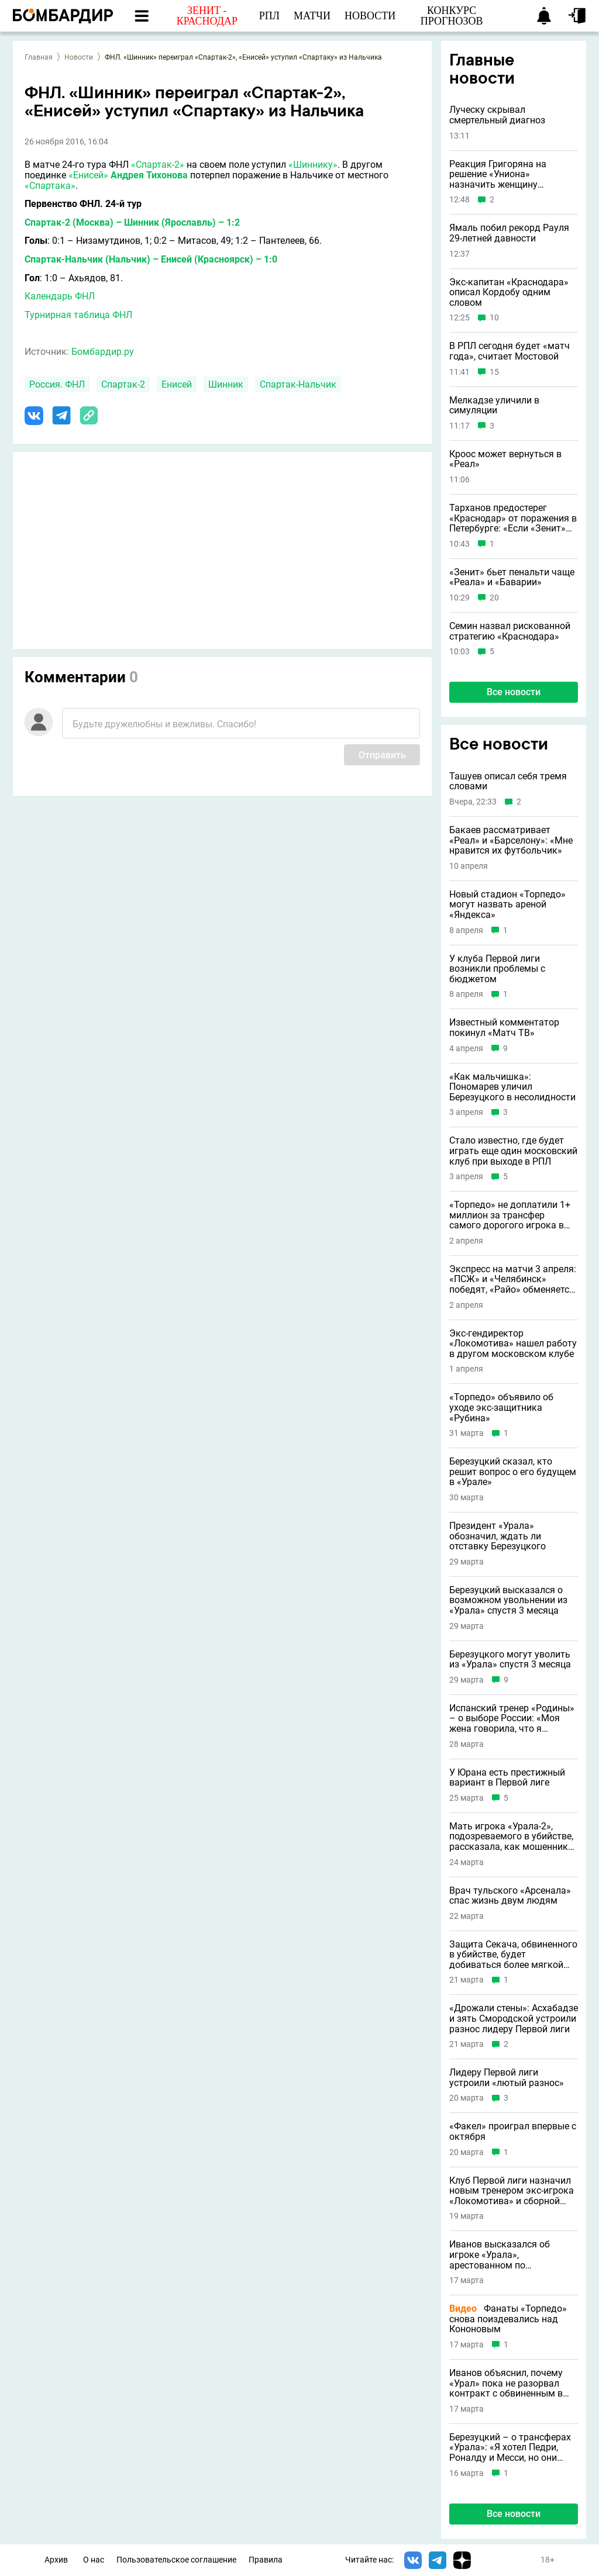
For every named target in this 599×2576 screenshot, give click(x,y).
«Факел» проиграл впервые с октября (512, 2131)
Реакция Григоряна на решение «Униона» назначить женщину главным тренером (497, 174)
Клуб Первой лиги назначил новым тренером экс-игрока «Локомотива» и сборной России (511, 2191)
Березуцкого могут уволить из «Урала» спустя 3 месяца (510, 1659)
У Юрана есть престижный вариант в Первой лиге (507, 1777)
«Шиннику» (313, 164)
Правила (266, 2560)
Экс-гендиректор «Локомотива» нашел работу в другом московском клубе (513, 1343)
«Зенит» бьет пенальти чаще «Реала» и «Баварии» (511, 577)
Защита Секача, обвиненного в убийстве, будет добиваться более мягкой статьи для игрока (513, 1954)
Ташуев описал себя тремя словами (508, 781)
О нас (93, 2560)
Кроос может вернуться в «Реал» (505, 459)
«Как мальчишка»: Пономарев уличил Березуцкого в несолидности (512, 1087)
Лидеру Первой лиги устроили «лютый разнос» (506, 2077)
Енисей (176, 384)
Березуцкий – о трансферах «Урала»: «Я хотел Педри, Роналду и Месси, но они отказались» (510, 2447)
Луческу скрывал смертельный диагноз (497, 115)
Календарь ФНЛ (60, 296)
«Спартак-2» (157, 164)
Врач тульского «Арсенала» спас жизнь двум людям (510, 1896)
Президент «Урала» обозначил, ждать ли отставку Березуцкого (497, 1536)
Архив (56, 2560)
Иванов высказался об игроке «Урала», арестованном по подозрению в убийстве (501, 2254)
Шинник (225, 384)
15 (494, 372)
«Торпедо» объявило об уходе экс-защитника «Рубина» (501, 1407)
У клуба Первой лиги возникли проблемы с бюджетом (497, 969)
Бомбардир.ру (102, 351)
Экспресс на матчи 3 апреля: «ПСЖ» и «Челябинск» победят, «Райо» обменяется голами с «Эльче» (512, 1279)
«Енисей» (88, 175)
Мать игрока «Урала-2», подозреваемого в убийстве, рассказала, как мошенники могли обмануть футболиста (512, 1836)
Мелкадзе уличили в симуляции (494, 405)
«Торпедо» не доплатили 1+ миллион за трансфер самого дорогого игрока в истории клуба (509, 1215)
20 (494, 597)
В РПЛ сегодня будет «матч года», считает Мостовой (509, 351)
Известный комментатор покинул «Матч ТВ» (504, 1027)
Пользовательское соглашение (176, 2560)
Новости (78, 57)
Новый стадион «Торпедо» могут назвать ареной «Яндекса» (507, 904)
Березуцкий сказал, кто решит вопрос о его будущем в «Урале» (512, 1471)
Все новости (514, 691)
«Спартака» (50, 185)
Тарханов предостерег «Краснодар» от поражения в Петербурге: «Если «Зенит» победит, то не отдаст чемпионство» (513, 518)
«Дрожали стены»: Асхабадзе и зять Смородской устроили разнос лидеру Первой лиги (513, 2018)
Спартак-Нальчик (298, 384)
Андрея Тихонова (149, 175)
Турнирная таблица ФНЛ (78, 314)
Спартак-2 (123, 384)
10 (494, 317)
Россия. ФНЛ (57, 384)
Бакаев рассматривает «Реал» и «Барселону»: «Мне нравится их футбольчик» (511, 840)
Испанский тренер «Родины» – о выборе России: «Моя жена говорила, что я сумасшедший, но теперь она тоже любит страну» (512, 1718)
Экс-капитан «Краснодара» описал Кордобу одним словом (509, 292)
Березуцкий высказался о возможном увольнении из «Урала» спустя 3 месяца (508, 1600)
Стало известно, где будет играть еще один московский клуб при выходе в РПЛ (513, 1150)
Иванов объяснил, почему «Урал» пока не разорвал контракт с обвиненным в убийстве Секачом (506, 2383)
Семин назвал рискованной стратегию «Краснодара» (509, 631)
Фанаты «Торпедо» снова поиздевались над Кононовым (508, 2319)
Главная (39, 57)
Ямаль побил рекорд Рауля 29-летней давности (509, 233)
